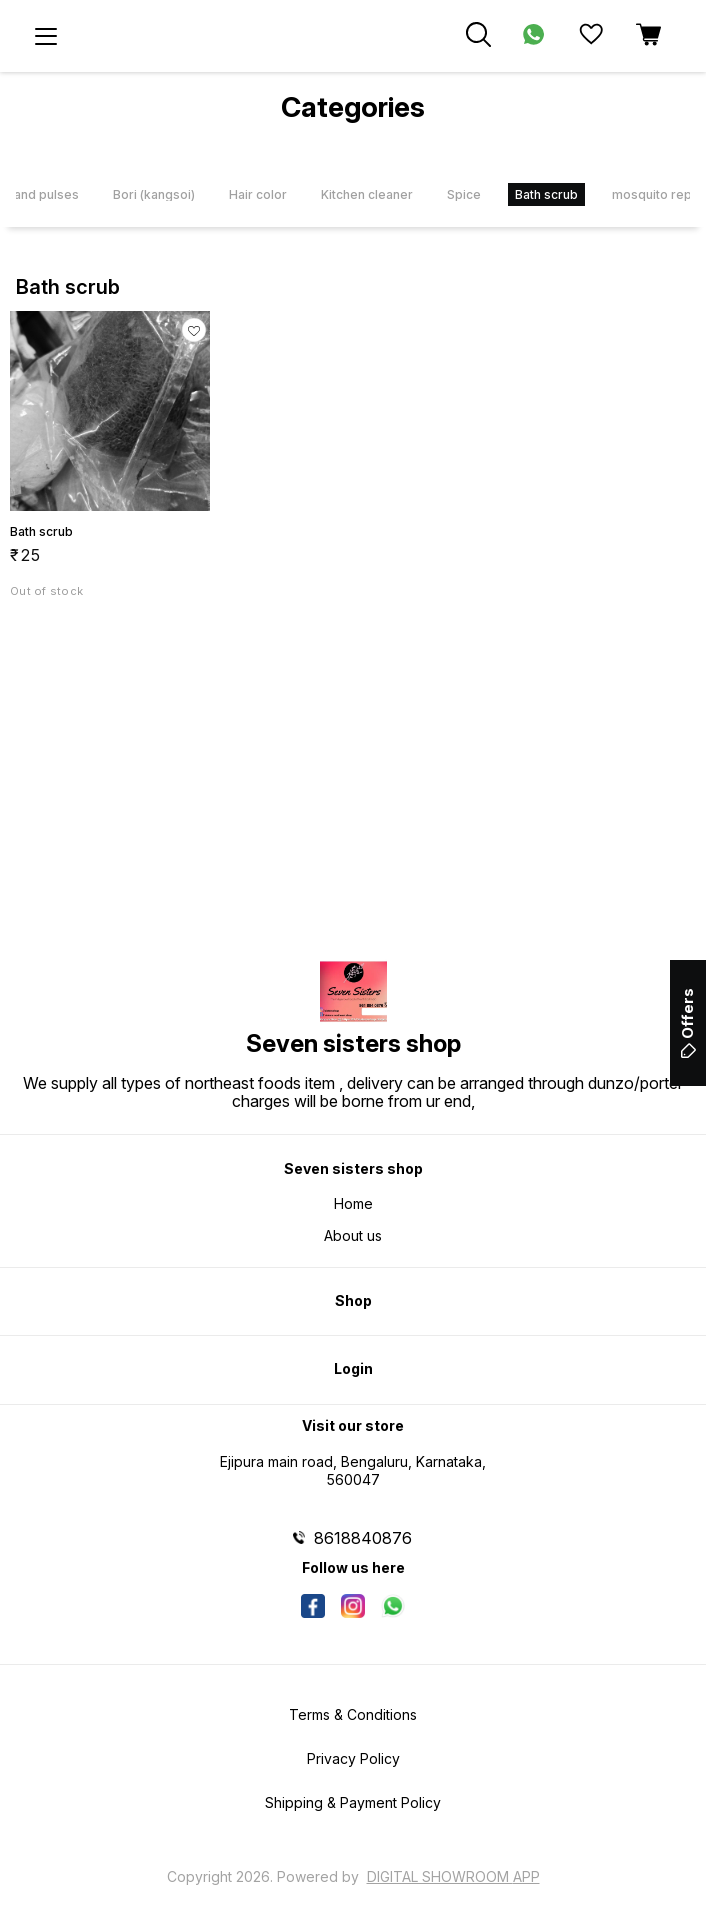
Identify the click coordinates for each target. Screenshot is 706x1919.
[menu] (46, 36)
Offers (687, 1023)
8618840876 (363, 1538)
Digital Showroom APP (453, 1876)
